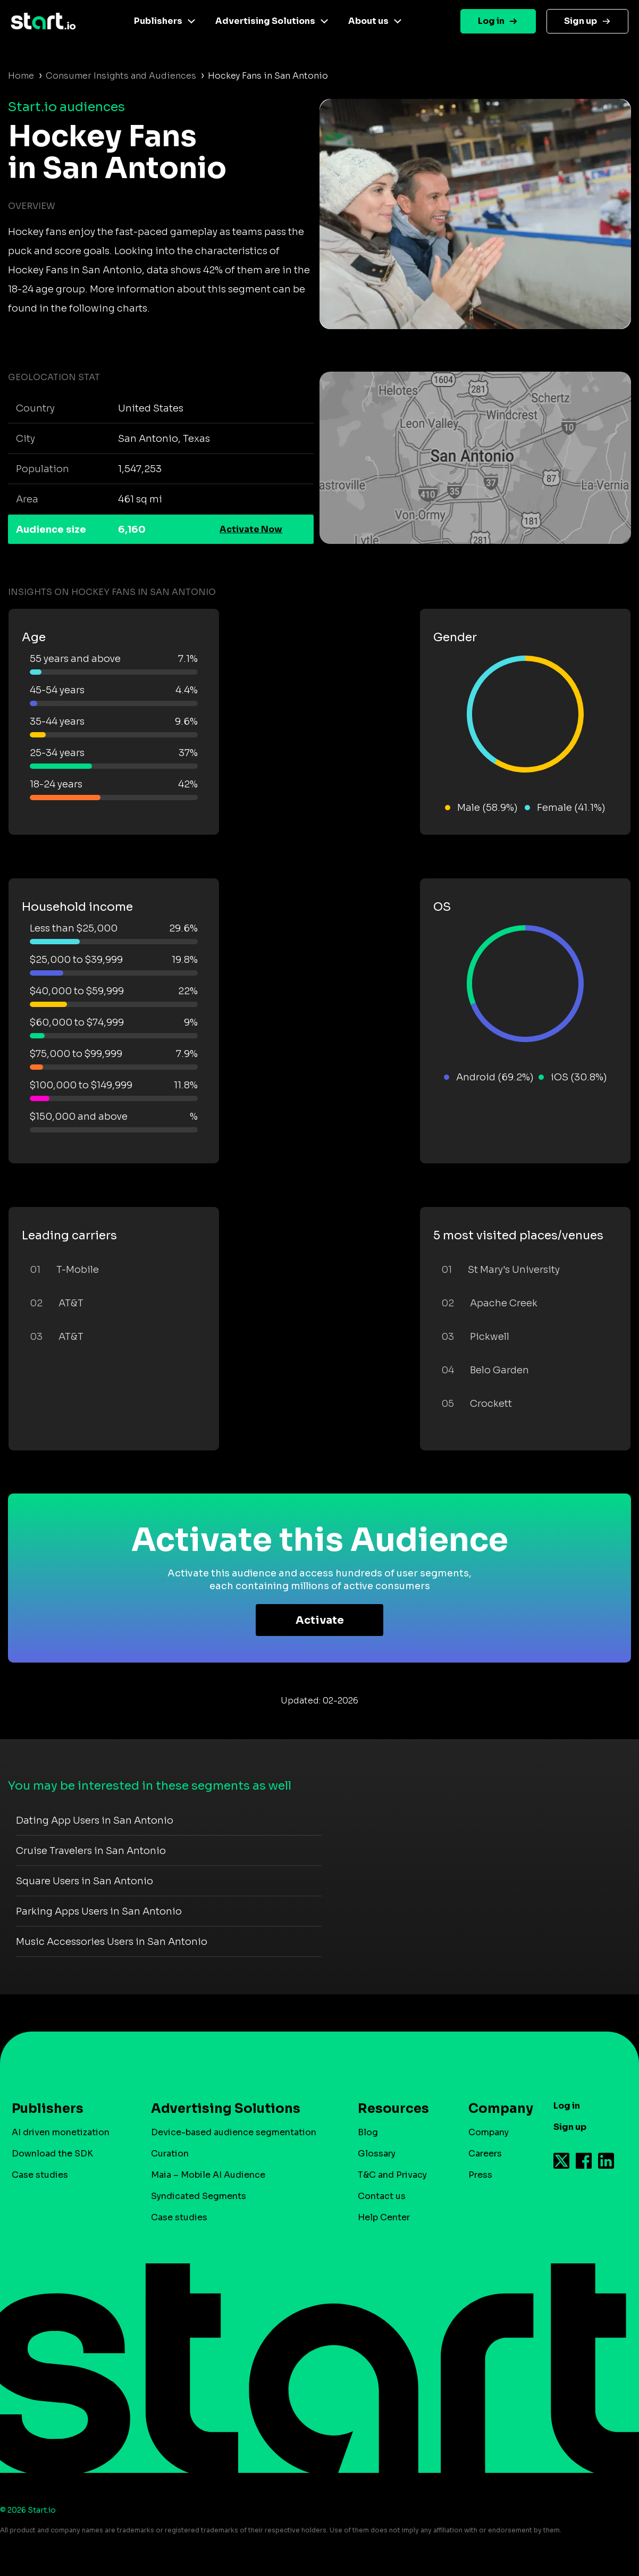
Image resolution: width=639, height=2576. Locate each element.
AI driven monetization (61, 2132)
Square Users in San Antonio (84, 1881)
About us (368, 21)
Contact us (382, 2196)
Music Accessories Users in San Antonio (111, 1942)
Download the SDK (52, 2153)
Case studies (40, 2174)
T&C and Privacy (392, 2174)
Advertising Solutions (265, 21)
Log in (491, 21)
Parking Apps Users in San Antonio (99, 1911)
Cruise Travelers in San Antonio (91, 1851)
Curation (170, 2153)
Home (21, 75)
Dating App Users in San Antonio (94, 1820)
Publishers (158, 21)
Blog (368, 2132)
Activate (320, 1620)
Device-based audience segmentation (233, 2132)
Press (480, 2174)
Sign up (580, 21)
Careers (485, 2153)
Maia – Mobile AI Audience (208, 2174)
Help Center (384, 2217)
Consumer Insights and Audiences (121, 75)
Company (496, 2109)
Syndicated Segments (198, 2196)
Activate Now (251, 529)
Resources (393, 2109)
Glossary (377, 2153)
